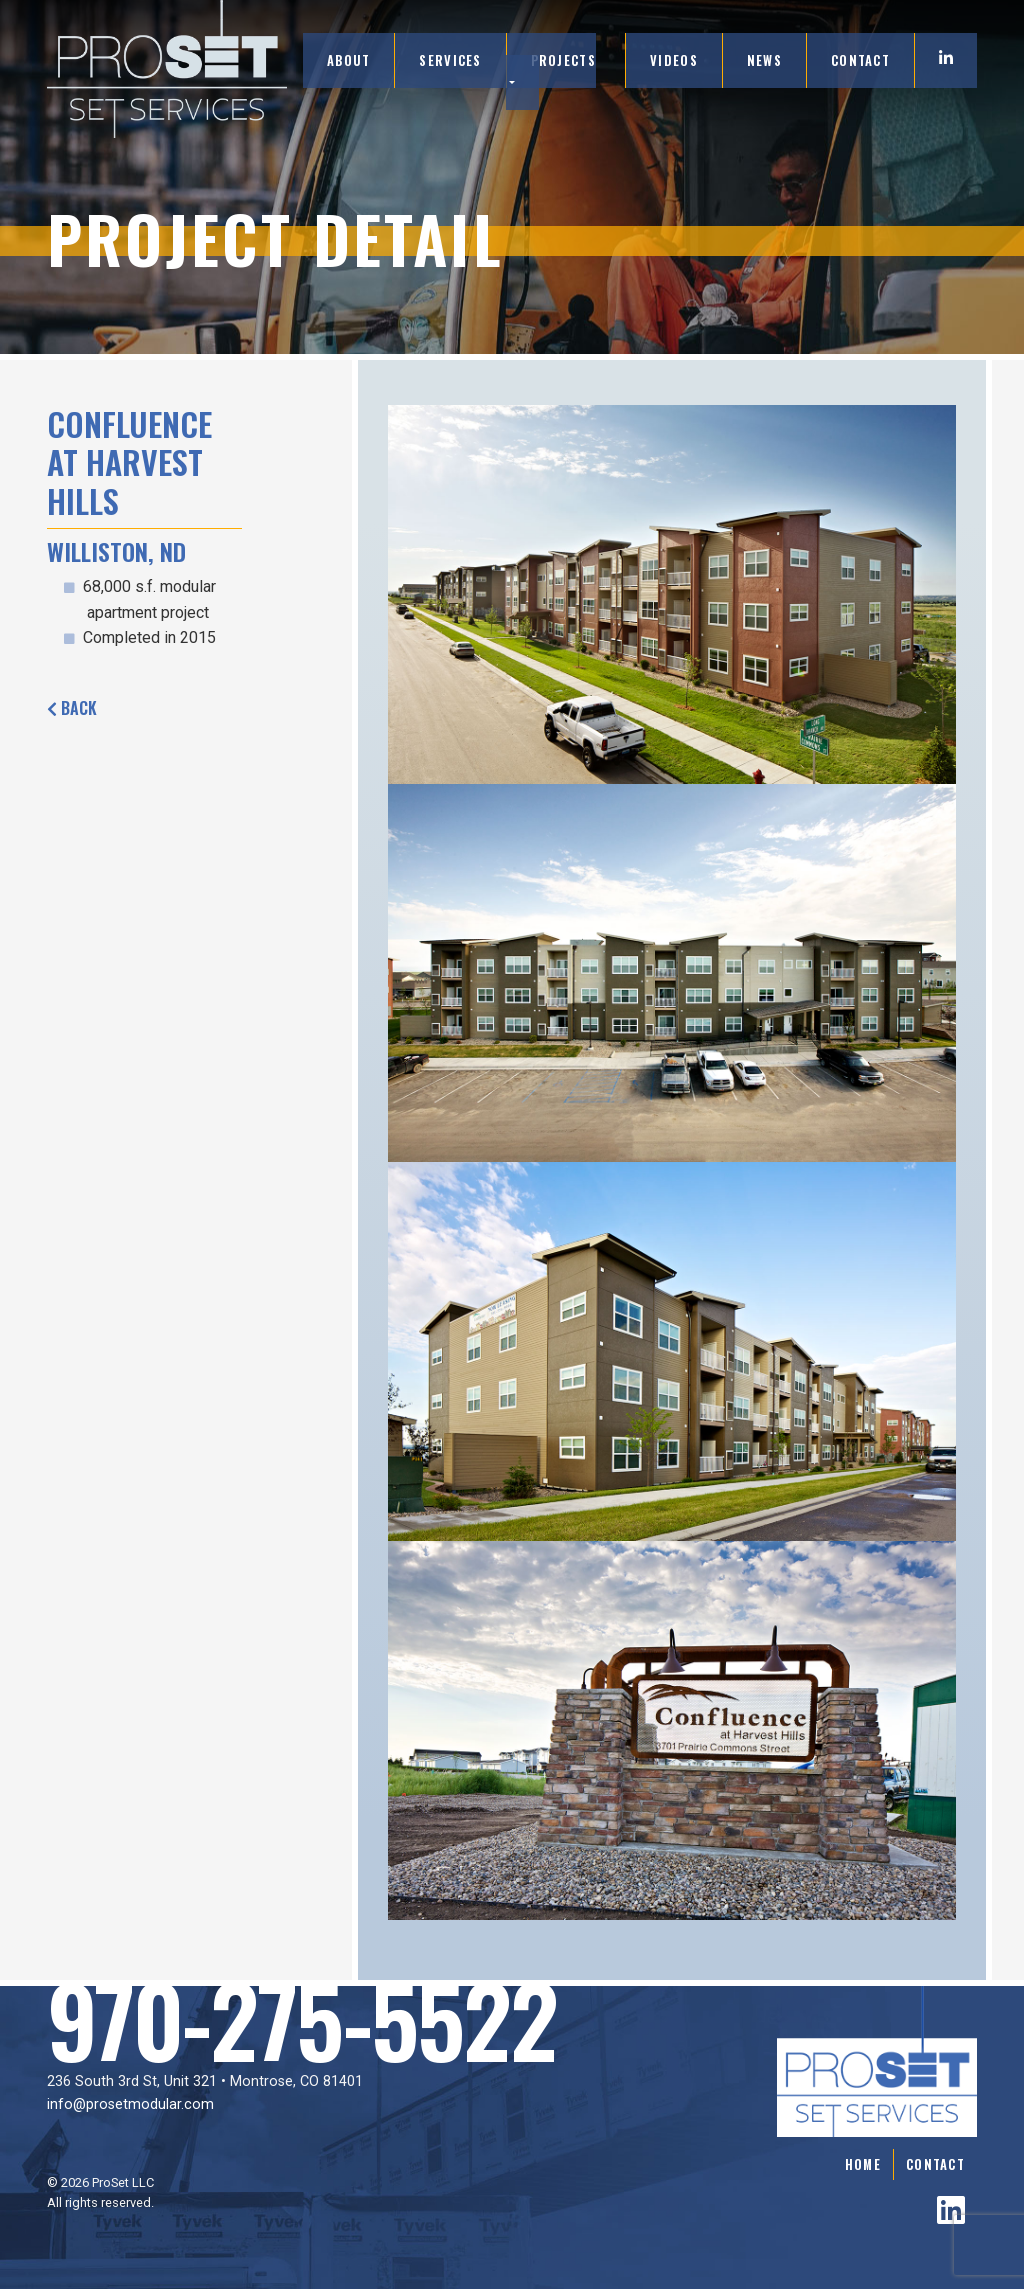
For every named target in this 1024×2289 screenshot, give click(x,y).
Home (863, 2164)
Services (450, 60)
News (764, 60)
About (348, 60)
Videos (674, 60)
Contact (860, 60)
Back (72, 708)
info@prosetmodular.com (130, 2104)
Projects (563, 60)
